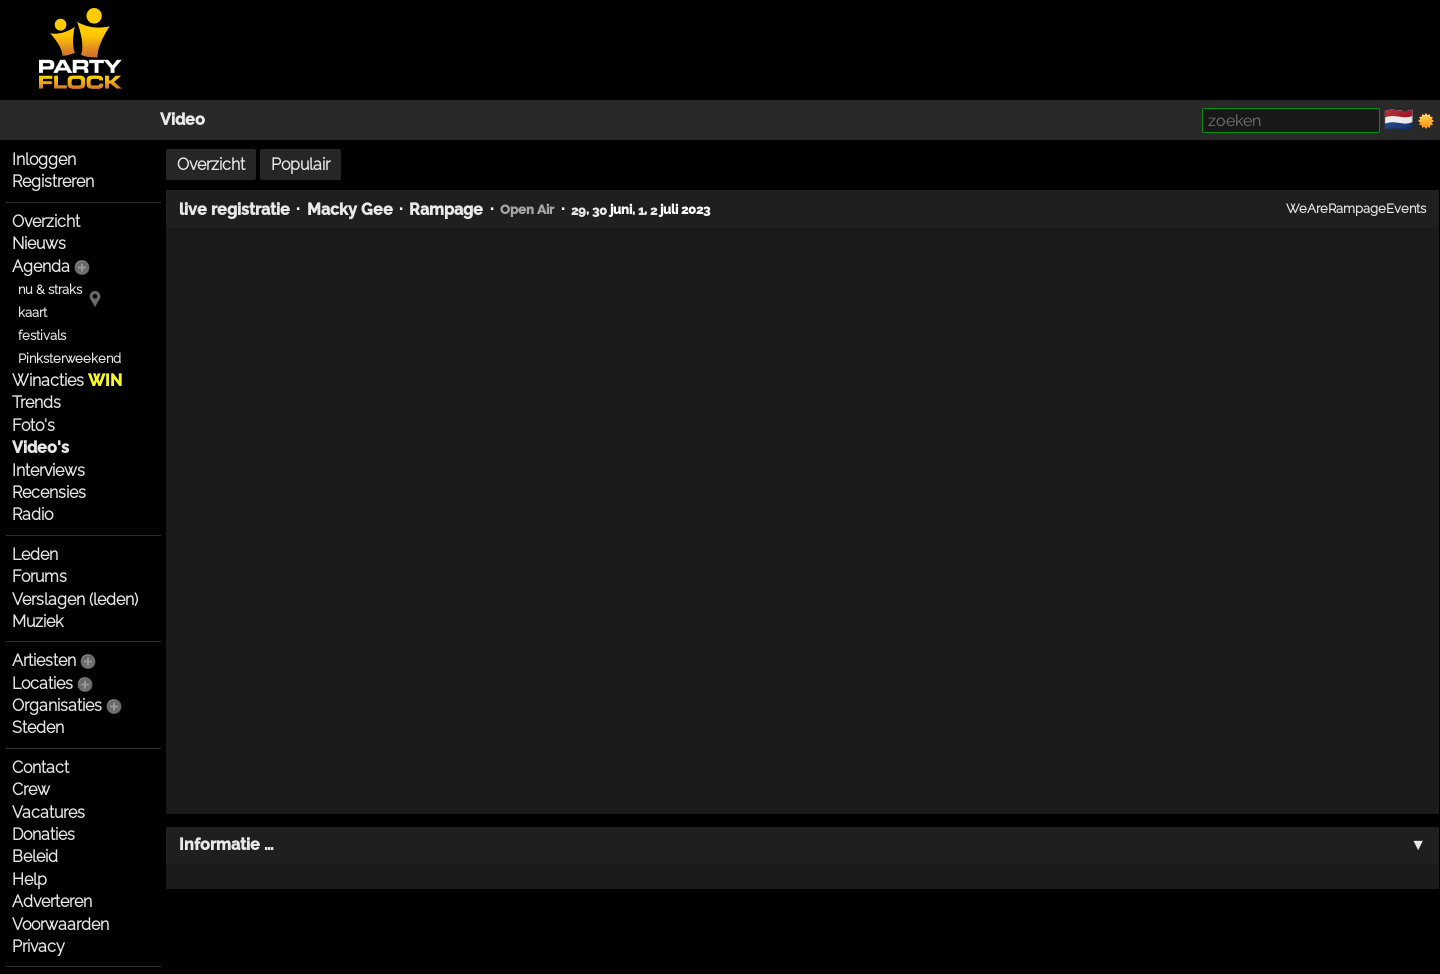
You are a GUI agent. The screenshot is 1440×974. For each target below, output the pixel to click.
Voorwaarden (60, 924)
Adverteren (52, 901)
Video (182, 119)
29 (578, 209)
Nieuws (39, 243)
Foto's (33, 425)
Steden (38, 727)
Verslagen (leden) (75, 599)
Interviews (48, 470)
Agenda (41, 266)
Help (29, 879)
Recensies (49, 492)
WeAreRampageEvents (1356, 208)
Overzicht (46, 221)
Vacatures (48, 812)
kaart (32, 312)
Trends (36, 402)
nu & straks (50, 289)
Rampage (446, 209)
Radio (32, 514)
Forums (39, 576)
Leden (35, 554)
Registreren (53, 181)
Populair (300, 164)
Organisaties (57, 705)
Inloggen (44, 159)
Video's (40, 447)
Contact (40, 767)
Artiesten (44, 660)
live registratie (234, 209)
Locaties (42, 683)
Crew (31, 789)
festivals (42, 335)
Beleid (35, 856)
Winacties (67, 380)
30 (599, 209)
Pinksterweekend (69, 358)
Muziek (37, 621)
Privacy (38, 946)
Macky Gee (350, 209)
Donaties (43, 834)
